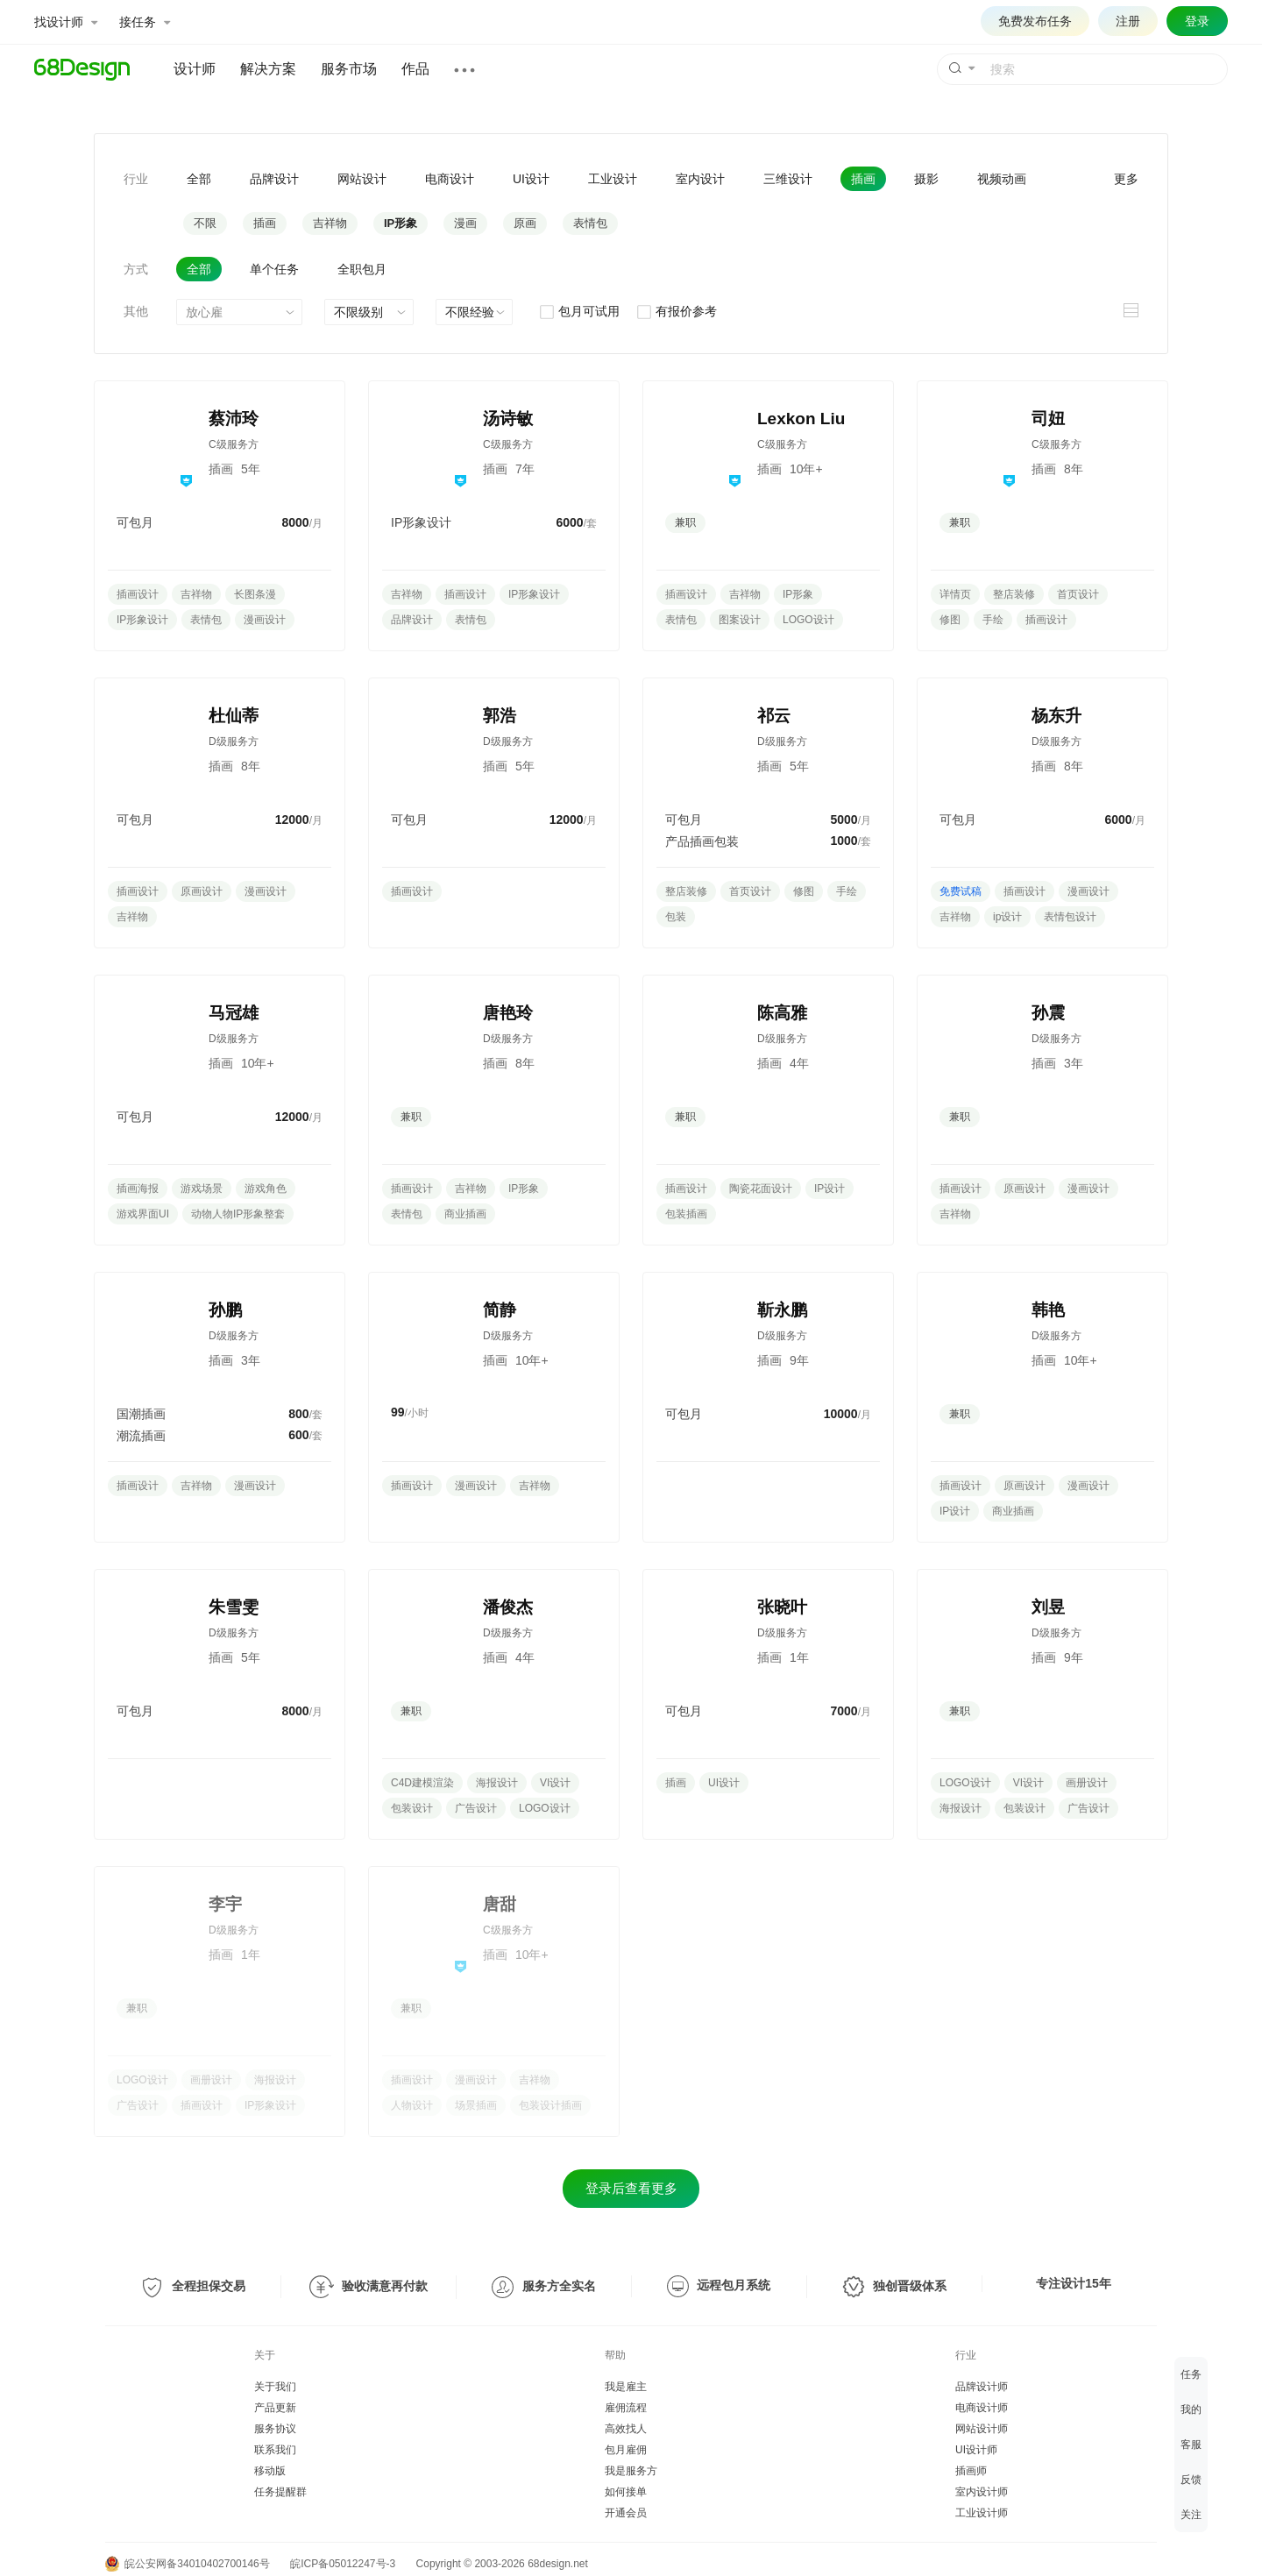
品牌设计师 (981, 2387)
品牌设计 (274, 179)
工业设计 (612, 179)
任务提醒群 (280, 2492)
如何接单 (626, 2492)
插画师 (971, 2471)
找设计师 (65, 22)
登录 (1197, 21)
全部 (199, 179)
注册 (1128, 21)
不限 (205, 223)
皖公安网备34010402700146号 (187, 2564)
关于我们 (275, 2387)
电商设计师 (981, 2408)
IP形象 (400, 223)
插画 (863, 179)
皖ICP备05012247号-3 (342, 2564)
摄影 (926, 179)
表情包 (590, 223)
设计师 (195, 68)
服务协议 (275, 2429)
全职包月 (361, 269)
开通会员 (626, 2513)
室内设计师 (981, 2492)
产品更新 (275, 2408)
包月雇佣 (626, 2450)
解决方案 (268, 68)
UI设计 (531, 179)
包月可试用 (579, 311)
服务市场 (349, 68)
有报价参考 (676, 311)
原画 (525, 223)
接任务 (144, 22)
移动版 (270, 2471)
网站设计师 (981, 2429)
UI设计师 (976, 2450)
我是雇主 (626, 2387)
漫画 (465, 223)
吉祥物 (330, 223)
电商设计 (449, 179)
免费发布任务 (1035, 21)
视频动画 (1001, 179)
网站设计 (361, 179)
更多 (1126, 179)
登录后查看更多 (631, 2188)
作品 (415, 68)
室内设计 (700, 179)
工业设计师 (981, 2513)
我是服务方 (631, 2471)
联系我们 (275, 2450)
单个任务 (274, 269)
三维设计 (787, 179)
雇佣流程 (626, 2408)
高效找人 (626, 2429)
